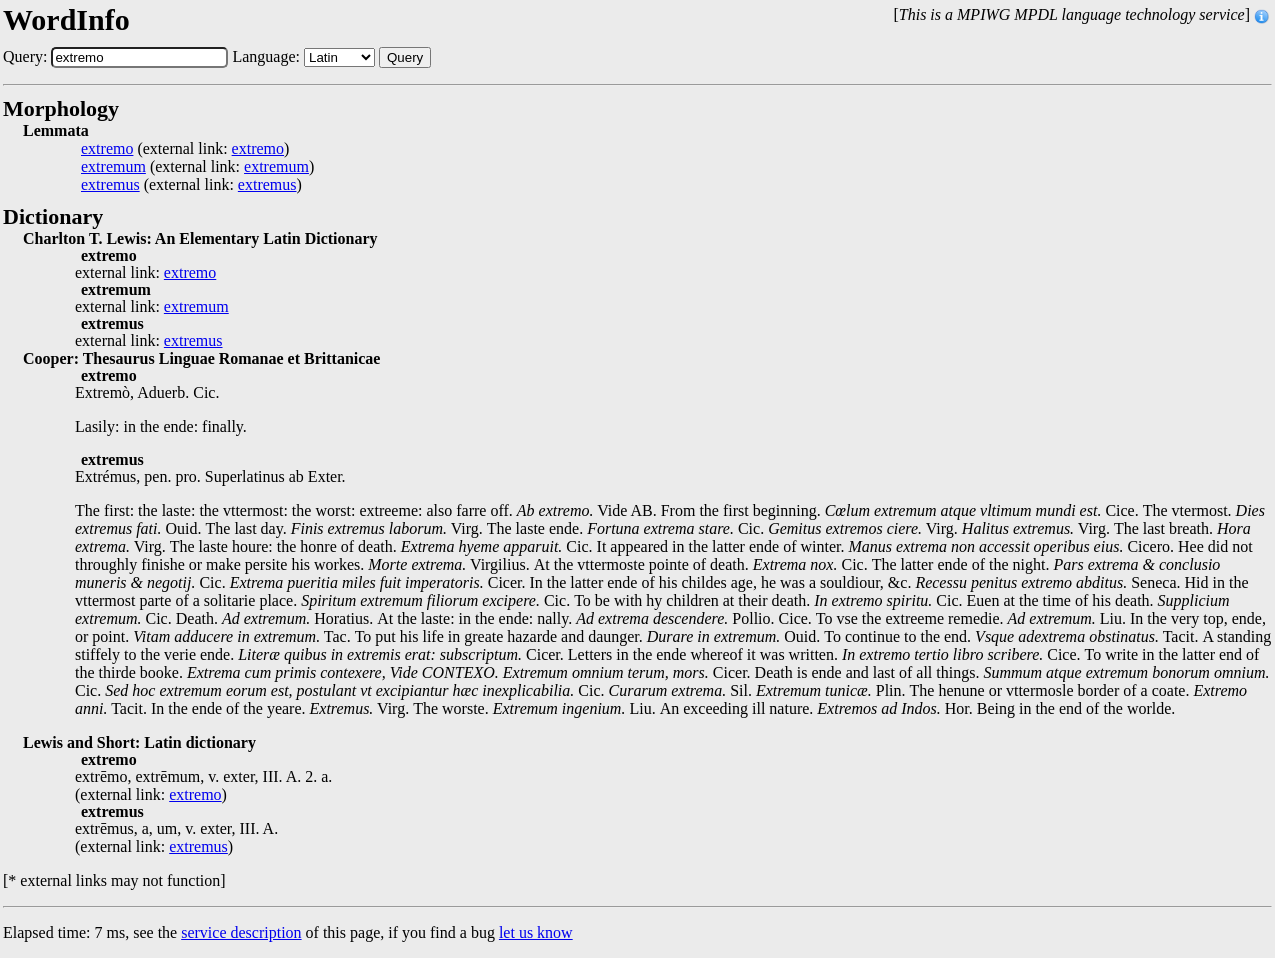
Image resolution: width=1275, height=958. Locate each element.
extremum (113, 167)
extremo (107, 149)
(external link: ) (185, 149)
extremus (110, 185)
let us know (536, 932)
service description (241, 932)
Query (405, 57)
